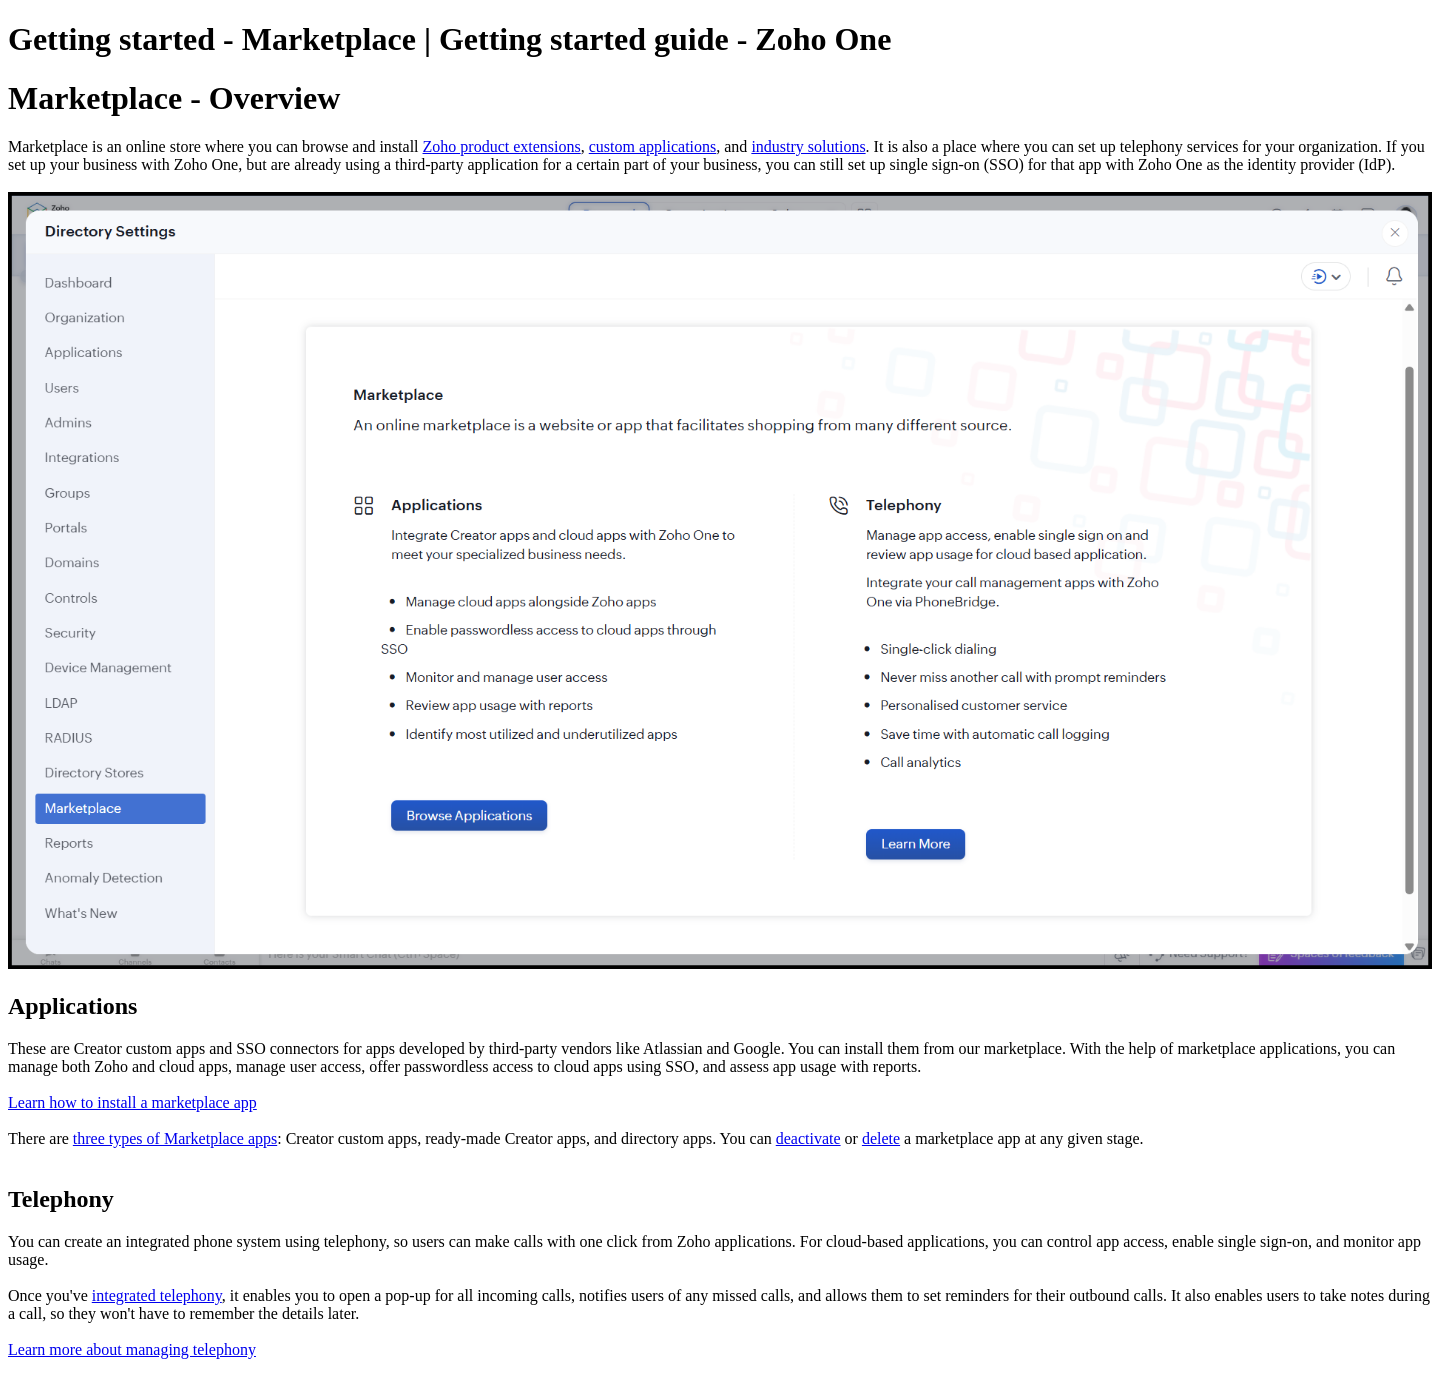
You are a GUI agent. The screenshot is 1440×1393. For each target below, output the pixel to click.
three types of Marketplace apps (175, 1138)
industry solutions (808, 146)
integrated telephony (157, 1295)
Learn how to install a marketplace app (132, 1102)
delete (881, 1138)
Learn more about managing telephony (132, 1349)
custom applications (653, 146)
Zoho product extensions (502, 146)
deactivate (808, 1138)
